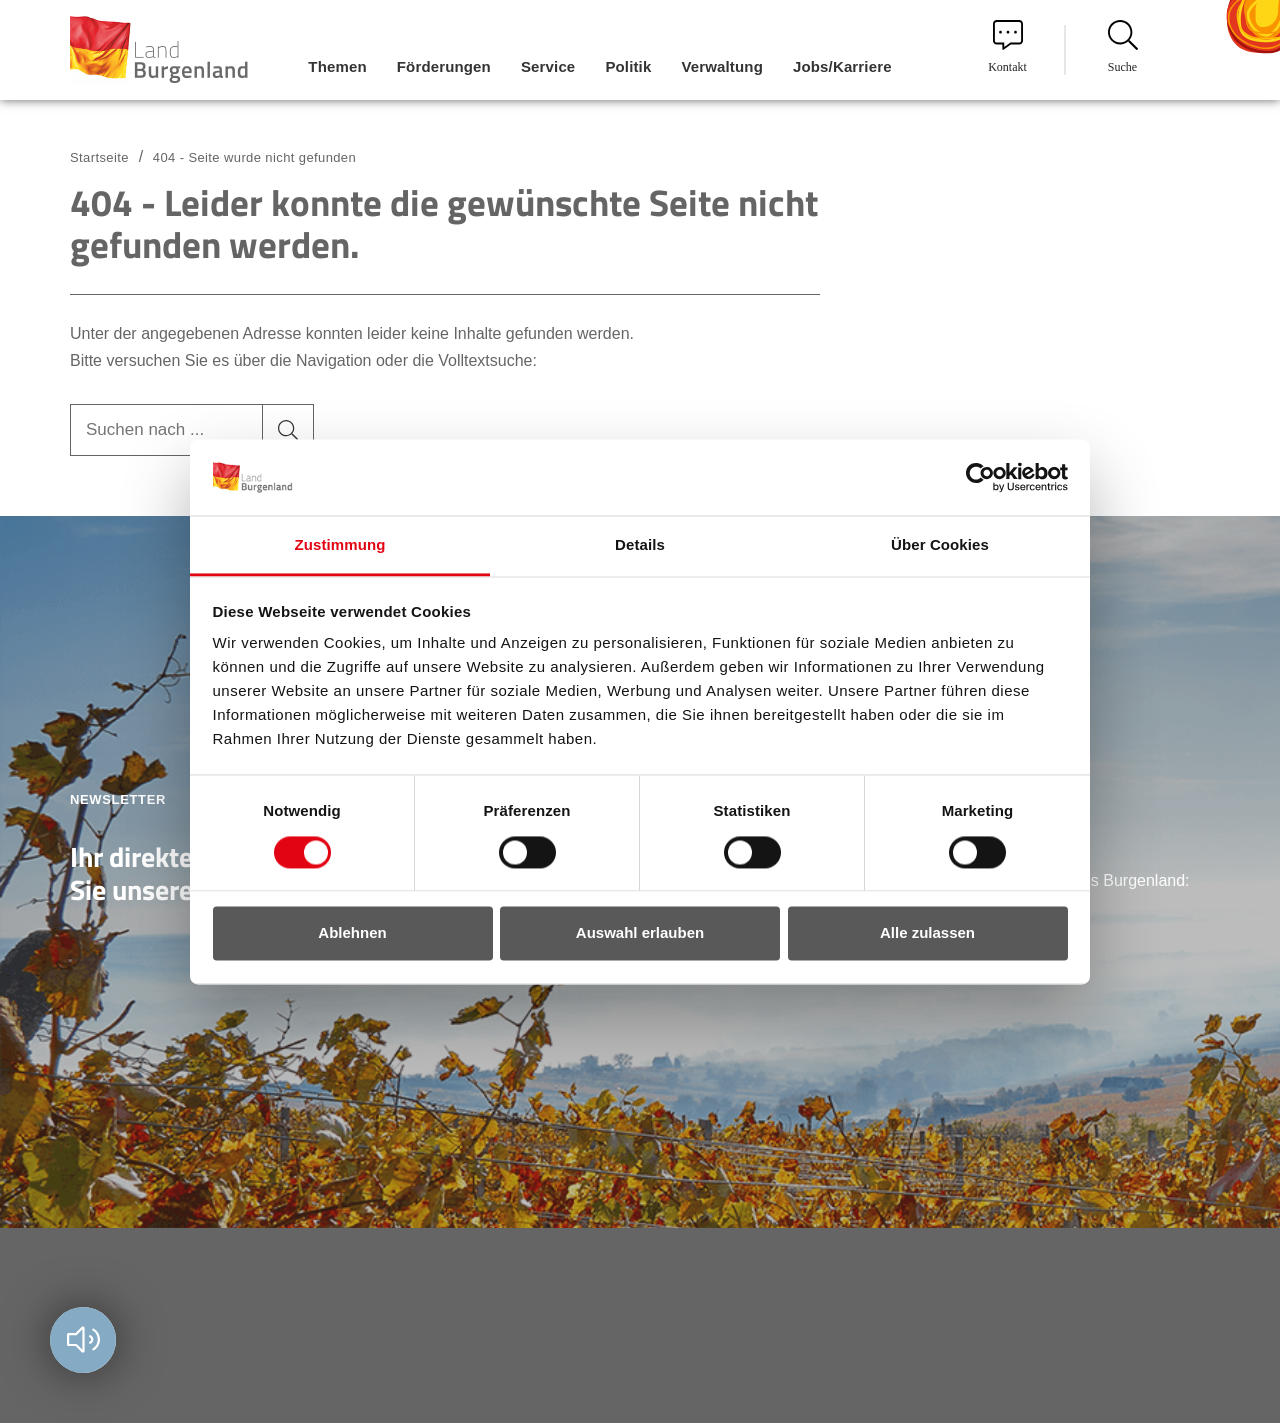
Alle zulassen (927, 933)
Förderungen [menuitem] (444, 66)
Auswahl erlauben (640, 933)
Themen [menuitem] (337, 66)
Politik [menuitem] (628, 66)
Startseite (99, 157)
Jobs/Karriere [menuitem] (842, 66)
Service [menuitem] (548, 66)
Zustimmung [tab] (340, 545)
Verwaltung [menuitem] (722, 66)
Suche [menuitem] (1123, 47)
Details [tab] (640, 545)
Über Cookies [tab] (940, 545)
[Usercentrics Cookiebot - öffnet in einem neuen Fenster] (980, 477)
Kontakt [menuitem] (1007, 47)
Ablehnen (352, 933)
